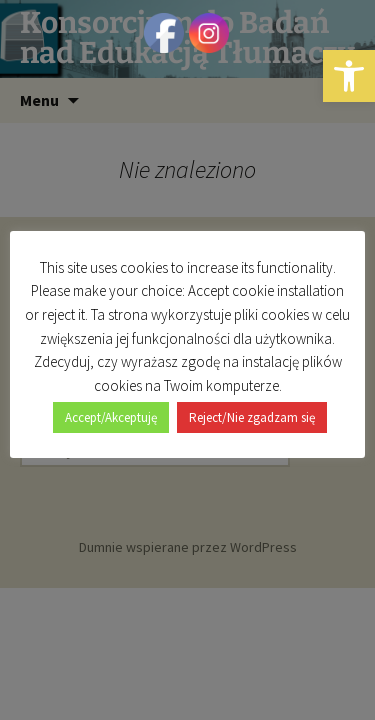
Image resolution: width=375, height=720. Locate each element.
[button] (349, 76)
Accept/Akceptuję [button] (111, 417)
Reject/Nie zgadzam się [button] (252, 417)
